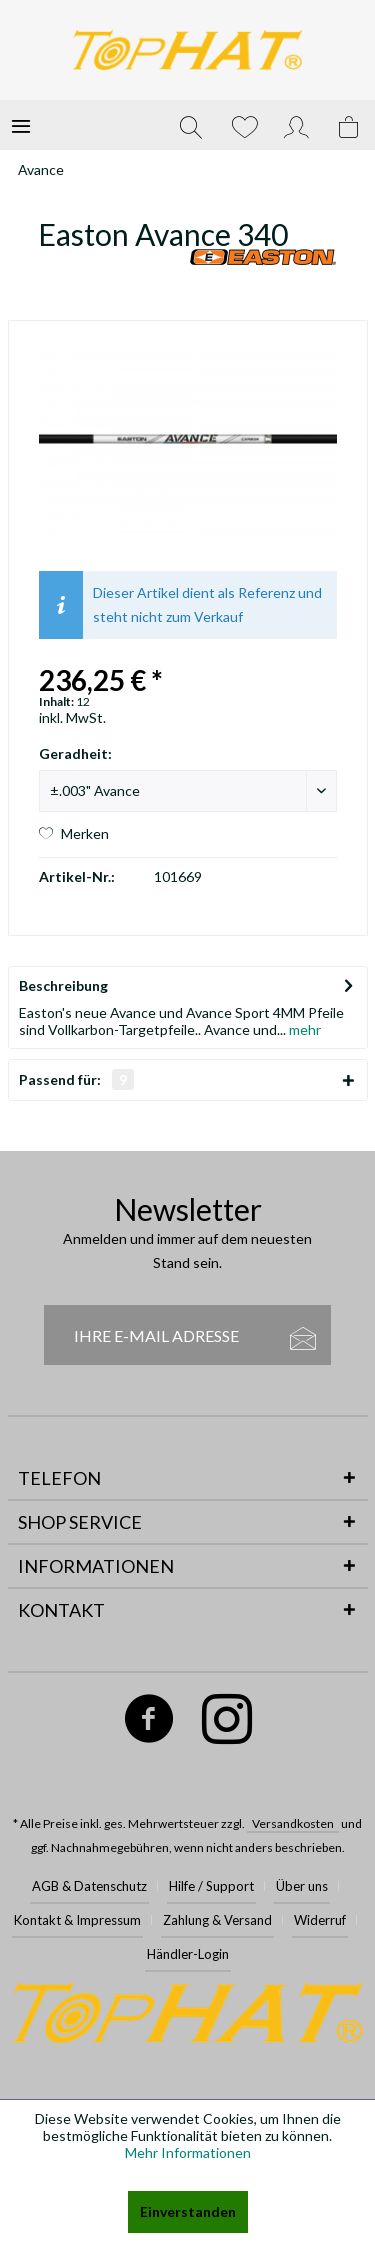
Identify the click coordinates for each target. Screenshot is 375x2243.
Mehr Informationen (188, 2152)
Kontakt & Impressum (77, 1920)
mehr (303, 1029)
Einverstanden (188, 2211)
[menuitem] (21, 125)
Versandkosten (293, 1823)
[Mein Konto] (297, 125)
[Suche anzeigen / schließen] (191, 125)
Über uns (302, 1886)
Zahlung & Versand (217, 1920)
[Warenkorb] (350, 125)
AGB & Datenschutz (89, 1886)
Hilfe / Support (211, 1886)
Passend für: (76, 1079)
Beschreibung (63, 985)
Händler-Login (188, 1954)
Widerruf (320, 1920)
